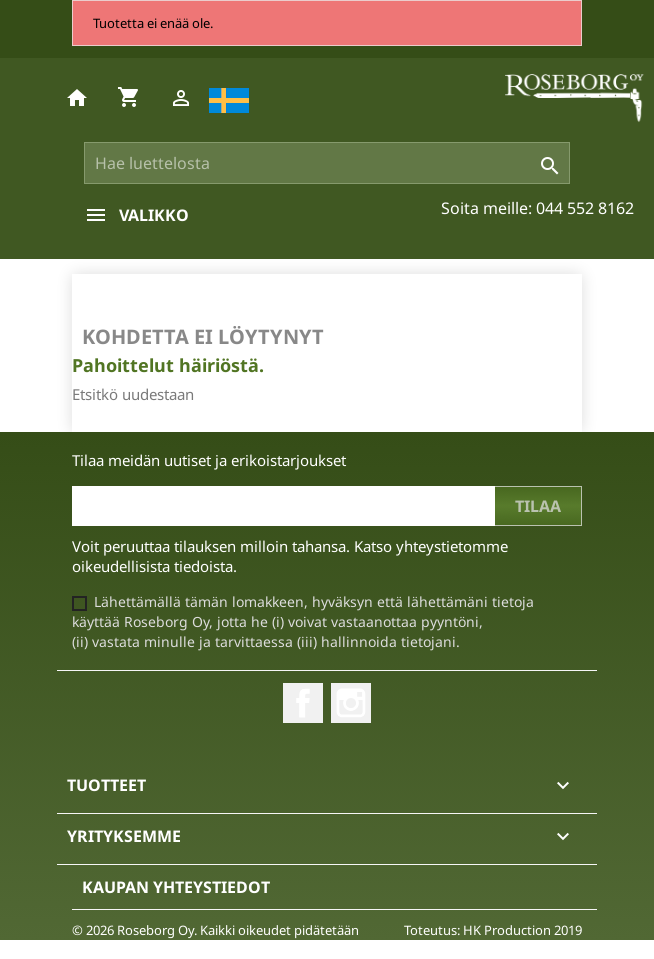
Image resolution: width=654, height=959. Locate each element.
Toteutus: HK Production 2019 (493, 930)
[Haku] (327, 163)
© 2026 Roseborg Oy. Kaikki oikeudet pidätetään (215, 930)
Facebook (303, 703)
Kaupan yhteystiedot (176, 887)
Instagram (351, 703)
